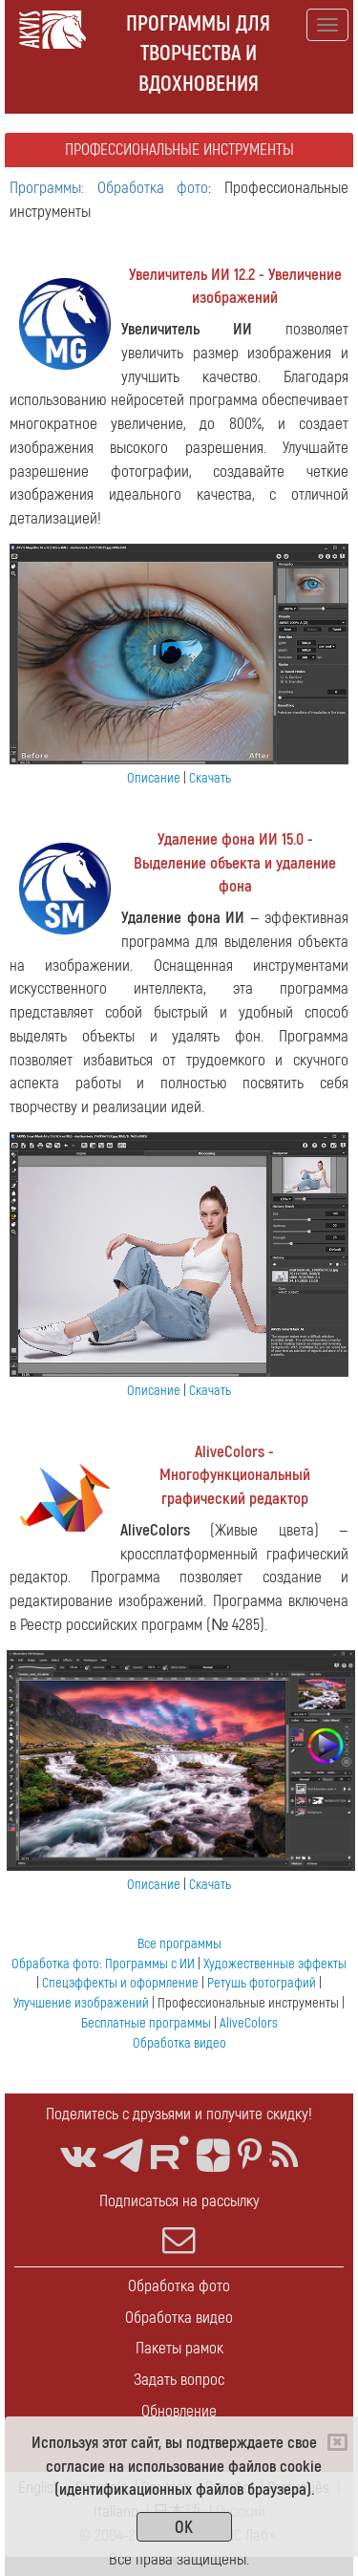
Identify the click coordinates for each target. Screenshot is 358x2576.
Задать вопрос (179, 2380)
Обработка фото (55, 1964)
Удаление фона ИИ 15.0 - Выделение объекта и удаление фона (235, 863)
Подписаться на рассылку (179, 2223)
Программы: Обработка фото (109, 188)
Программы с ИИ (150, 1964)
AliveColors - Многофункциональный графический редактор (234, 1476)
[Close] (337, 2442)
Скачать (210, 778)
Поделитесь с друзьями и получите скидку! (179, 2114)
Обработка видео (179, 2043)
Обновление (179, 2411)
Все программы (179, 1944)
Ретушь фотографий (261, 1983)
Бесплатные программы (146, 2023)
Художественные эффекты (275, 1964)
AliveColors (249, 2023)
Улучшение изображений (81, 2003)
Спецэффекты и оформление (120, 1983)
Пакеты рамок (179, 2348)
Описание (153, 778)
